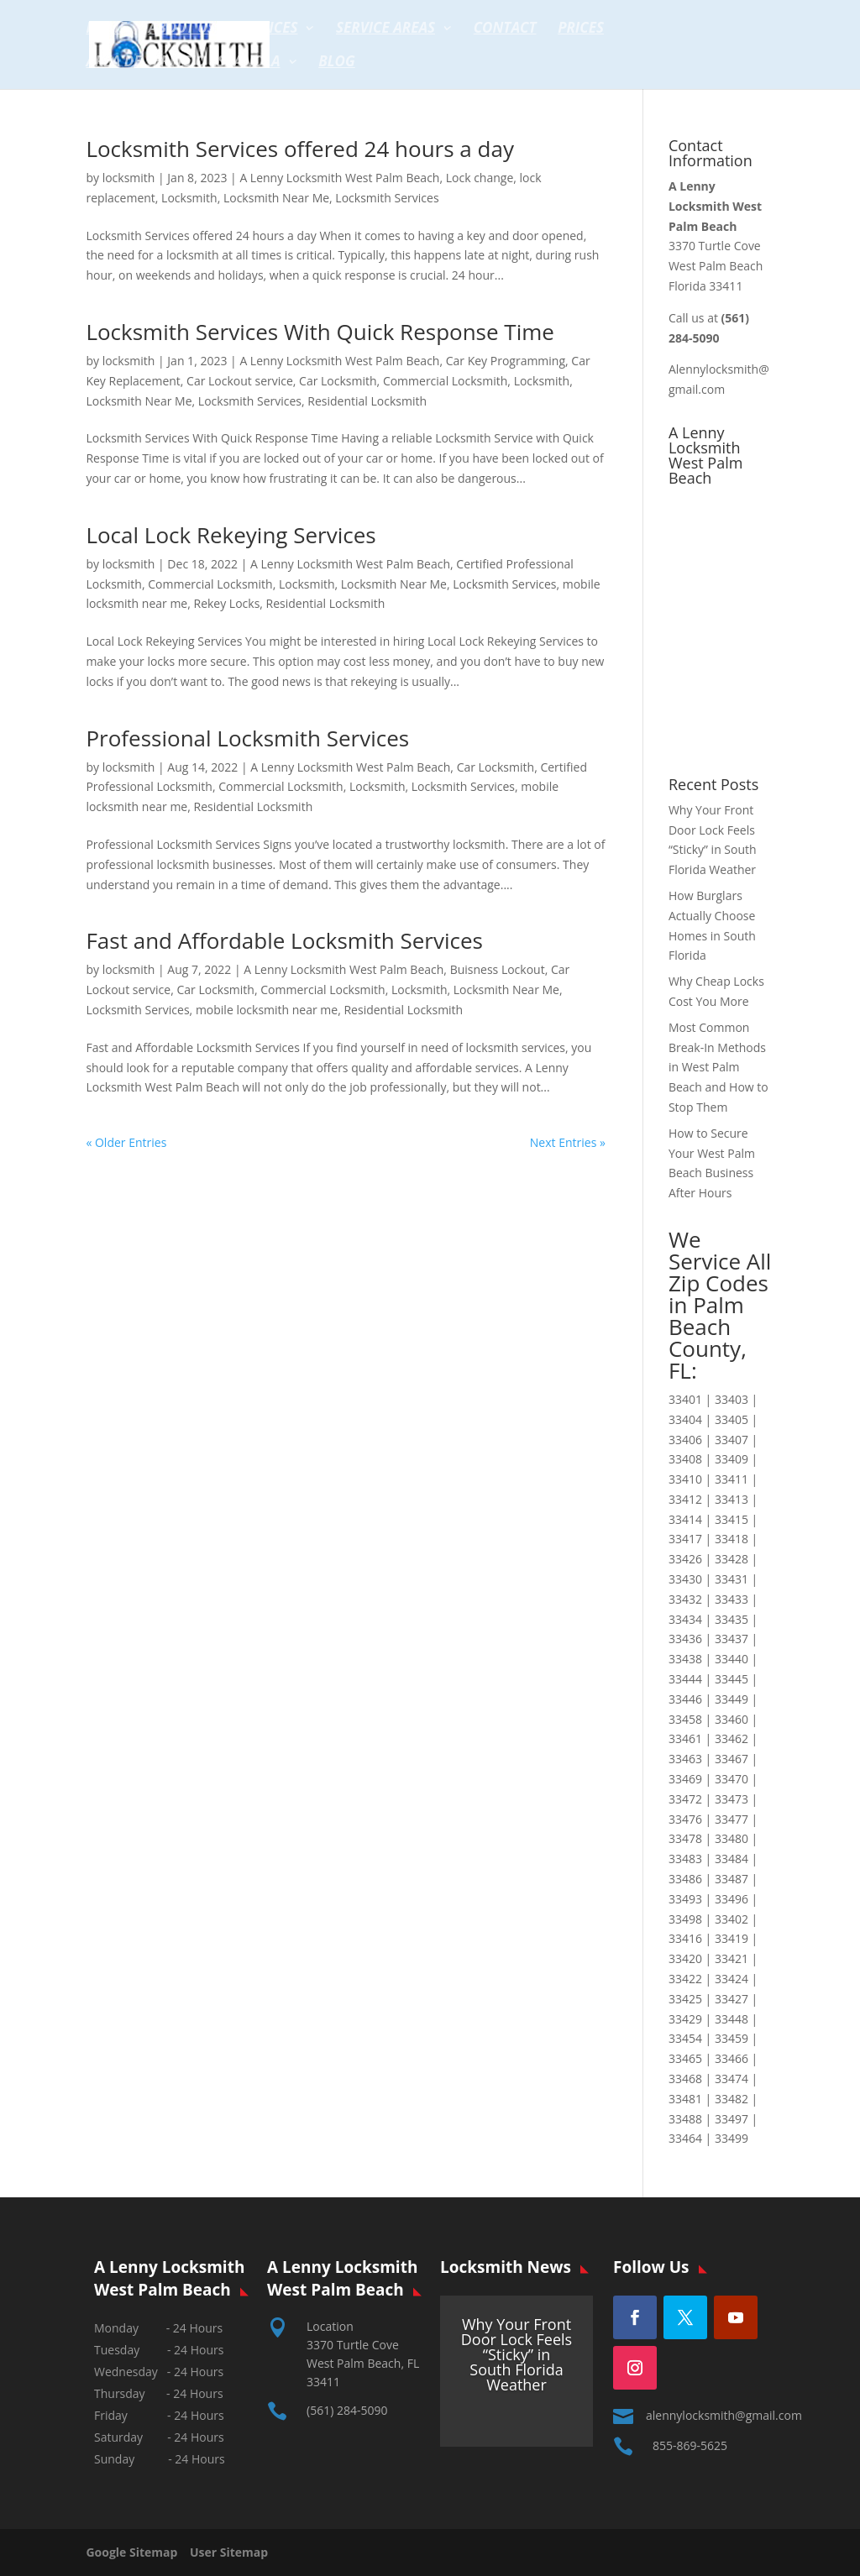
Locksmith (189, 198)
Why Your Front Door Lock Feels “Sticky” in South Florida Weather (516, 2354)
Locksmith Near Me (276, 198)
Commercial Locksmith (445, 381)
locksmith (128, 178)
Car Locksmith (338, 381)
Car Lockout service (239, 381)
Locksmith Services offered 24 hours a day (300, 149)
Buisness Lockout (497, 969)
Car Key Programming (505, 361)
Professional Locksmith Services (247, 738)
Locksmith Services (386, 198)
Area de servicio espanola (183, 63)
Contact (505, 29)
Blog (336, 63)
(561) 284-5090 (347, 2410)
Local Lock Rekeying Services (230, 535)
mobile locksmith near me (267, 1010)
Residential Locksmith (367, 401)
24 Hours (199, 2459)
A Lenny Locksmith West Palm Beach (339, 178)
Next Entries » (568, 1142)
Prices (581, 29)
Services (267, 29)
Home (106, 29)
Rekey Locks (226, 603)
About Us (182, 29)
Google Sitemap (136, 2552)
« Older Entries (126, 1142)
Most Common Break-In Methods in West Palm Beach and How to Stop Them (718, 1067)
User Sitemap (229, 2552)
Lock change (480, 178)
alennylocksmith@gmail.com (724, 2415)
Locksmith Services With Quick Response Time (320, 332)
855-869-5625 (690, 2445)
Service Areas (385, 29)
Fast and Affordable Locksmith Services (284, 940)
